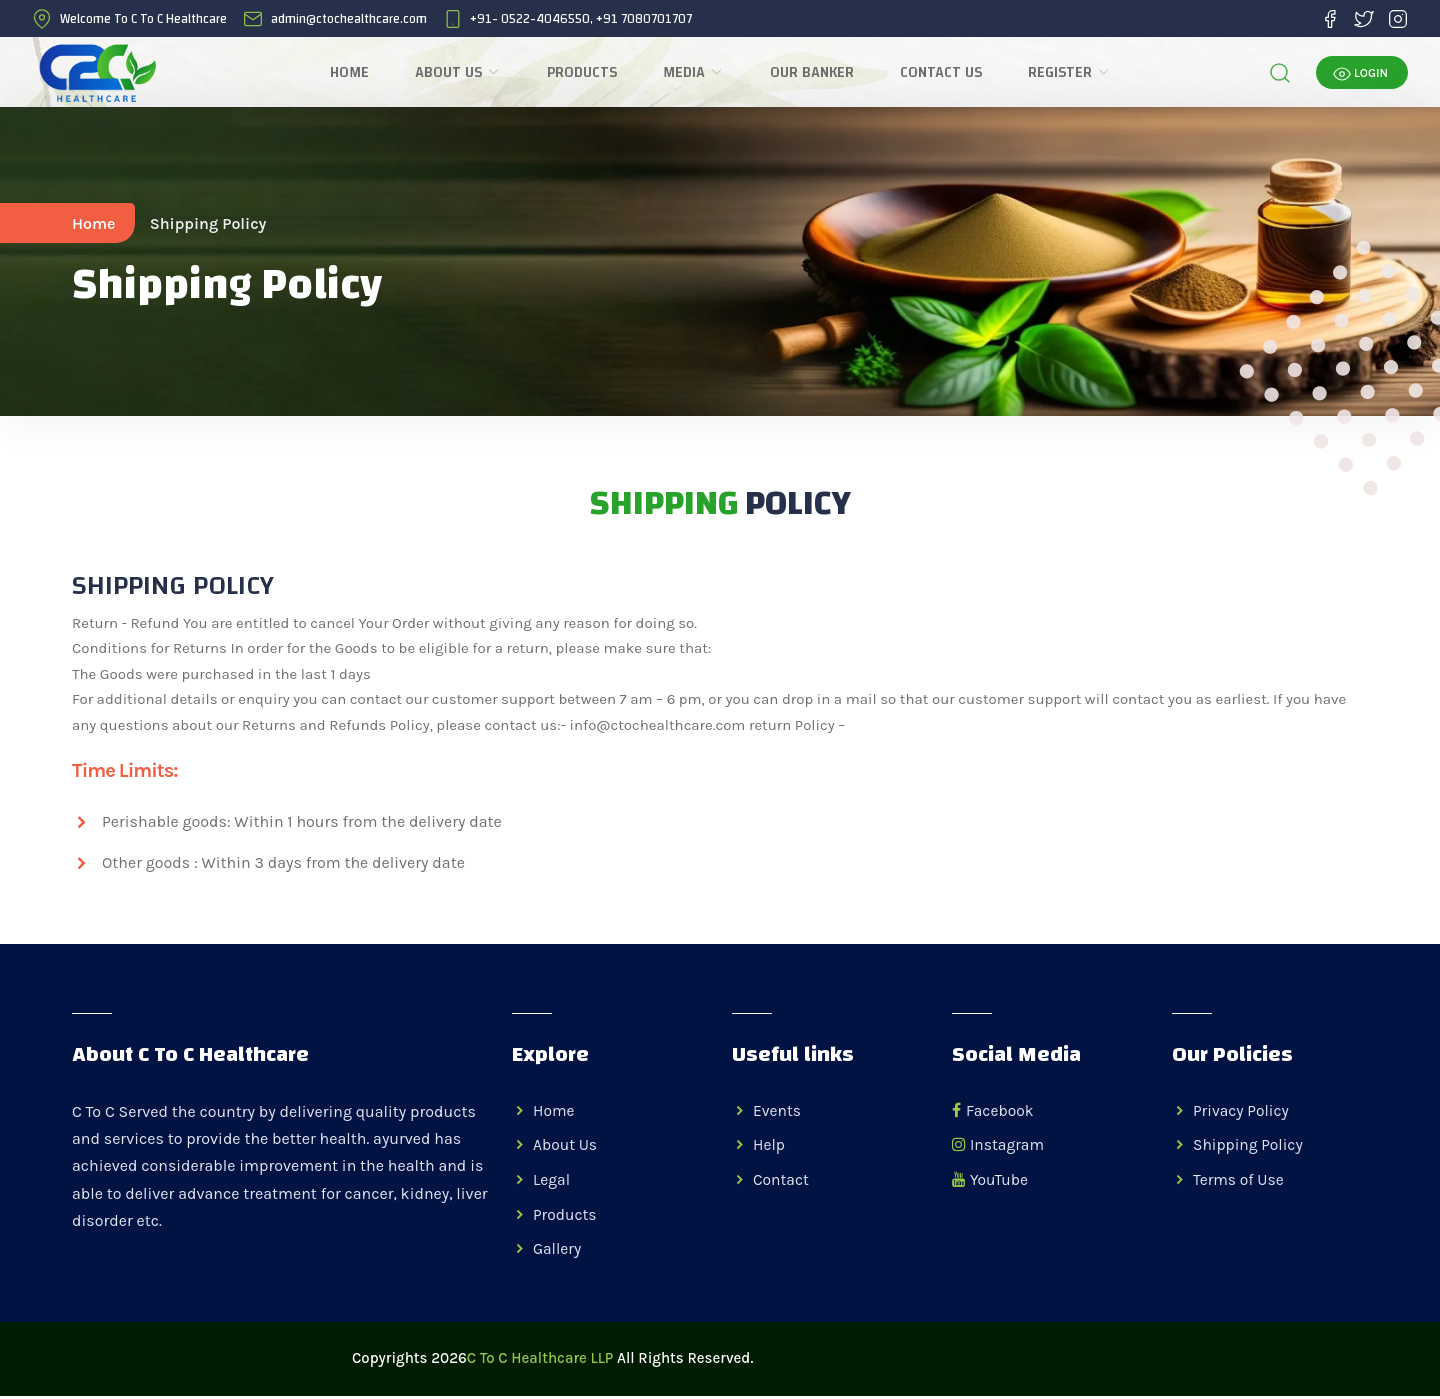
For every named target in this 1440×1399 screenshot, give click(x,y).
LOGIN (1360, 75)
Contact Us (944, 73)
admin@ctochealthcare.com (349, 19)
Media (696, 73)
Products (585, 73)
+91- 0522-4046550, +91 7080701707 (581, 19)
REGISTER (1072, 73)
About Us (461, 73)
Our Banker (815, 73)
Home (352, 73)
